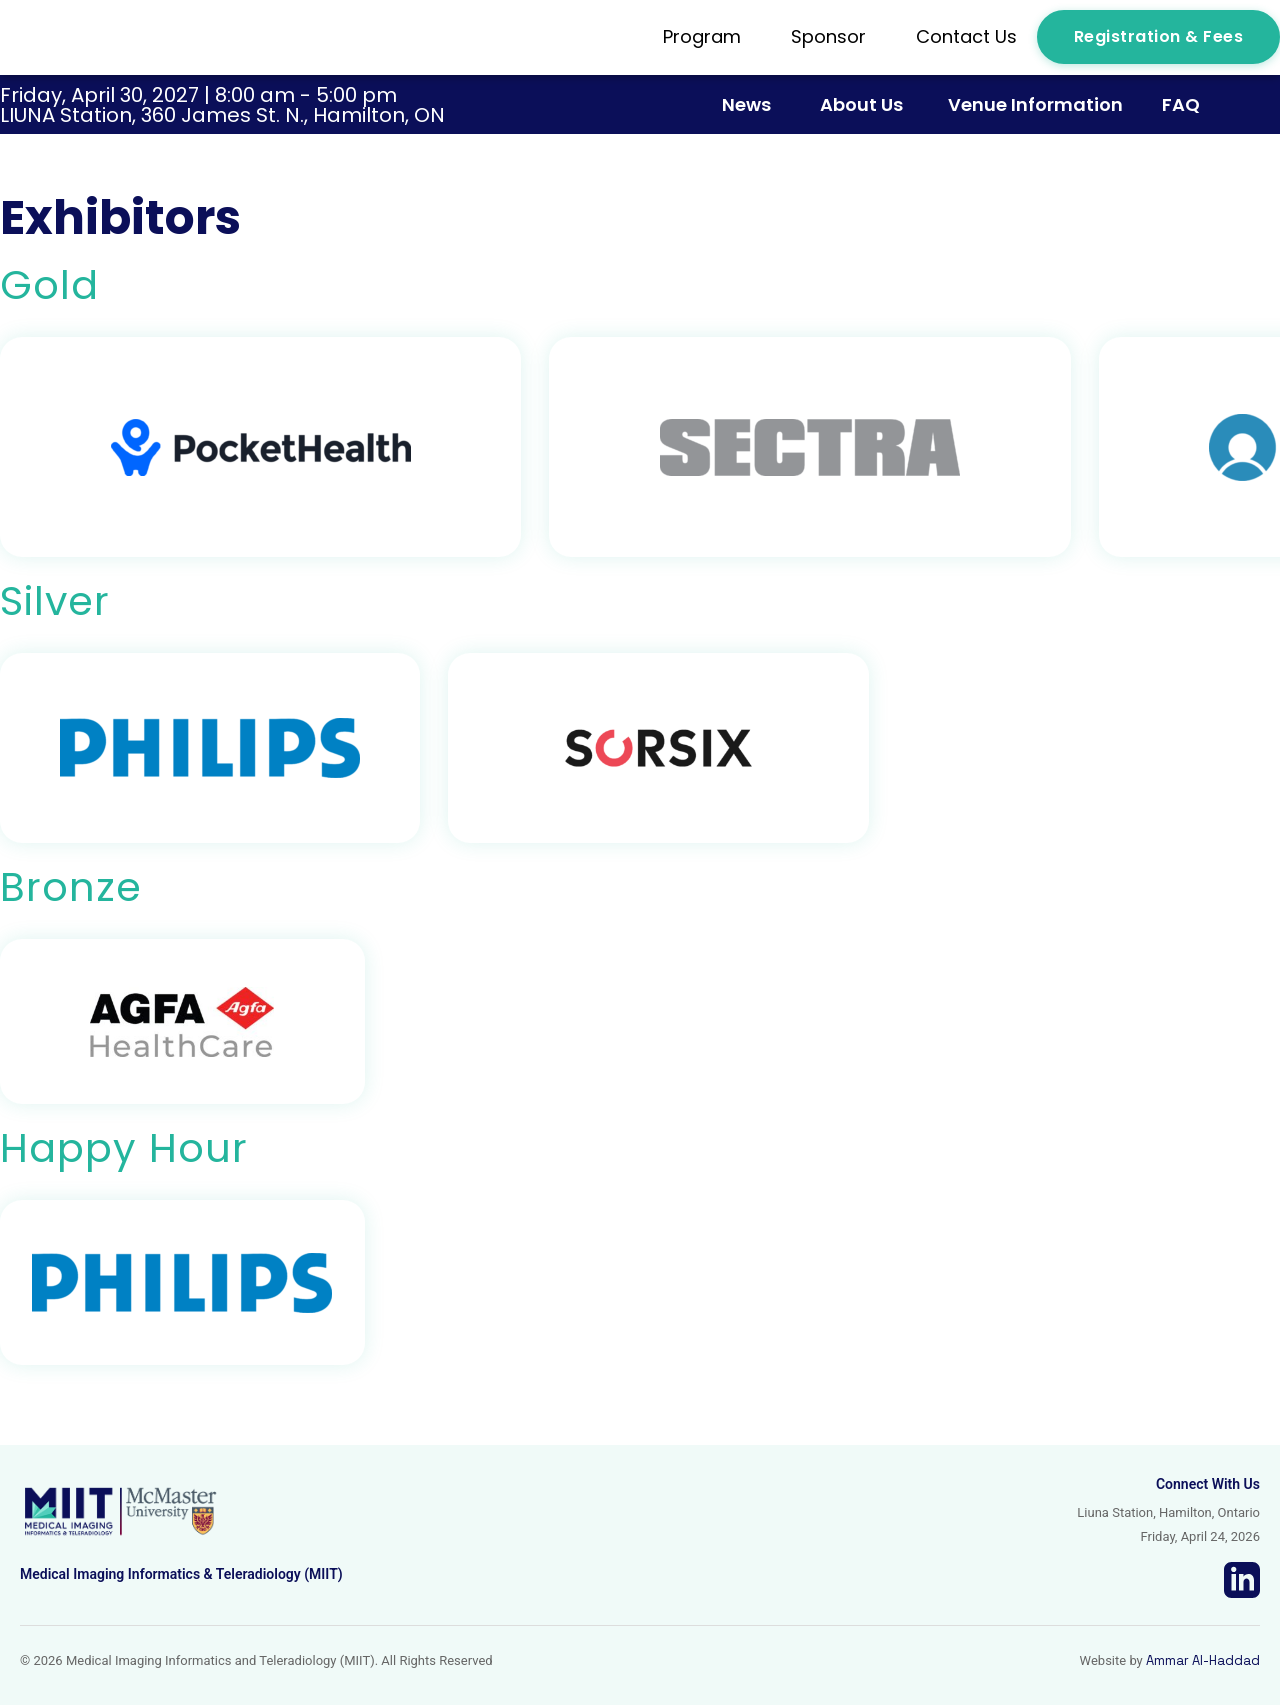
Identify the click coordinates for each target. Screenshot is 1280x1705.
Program (707, 36)
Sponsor (833, 36)
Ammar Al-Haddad (1203, 1660)
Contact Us (966, 36)
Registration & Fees (1159, 36)
